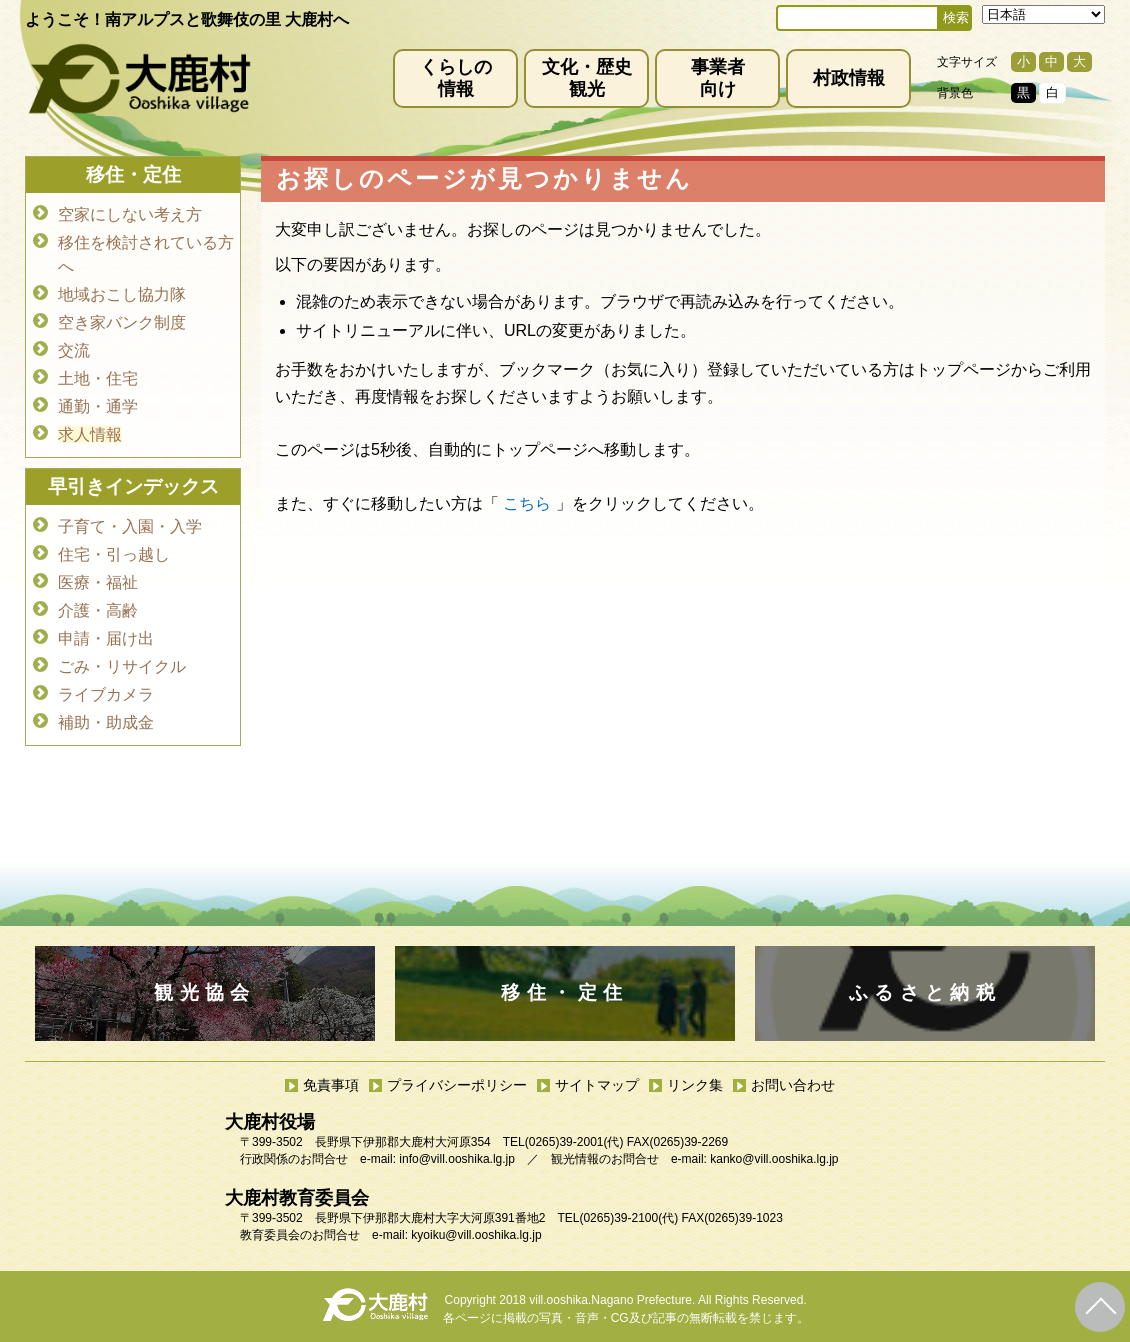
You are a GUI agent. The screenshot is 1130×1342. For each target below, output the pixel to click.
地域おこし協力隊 (122, 294)
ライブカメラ (106, 694)
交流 (74, 350)
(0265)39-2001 (564, 1142)
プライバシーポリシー (457, 1085)
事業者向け (718, 78)
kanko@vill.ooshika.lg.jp (774, 1159)
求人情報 (90, 434)
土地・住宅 (98, 378)
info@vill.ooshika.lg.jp (457, 1159)
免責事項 (331, 1085)
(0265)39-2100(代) (628, 1218)
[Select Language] (1043, 14)
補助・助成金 (106, 722)
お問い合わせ (793, 1085)
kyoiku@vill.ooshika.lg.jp (476, 1235)
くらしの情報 (456, 78)
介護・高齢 (98, 610)
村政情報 (849, 78)
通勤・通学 (98, 406)
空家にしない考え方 (130, 214)
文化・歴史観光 (587, 78)
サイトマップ (597, 1085)
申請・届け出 (106, 638)
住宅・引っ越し (114, 554)
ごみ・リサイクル (122, 666)
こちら (527, 503)
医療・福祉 (98, 582)
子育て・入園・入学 (130, 526)
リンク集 (695, 1085)
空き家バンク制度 (122, 322)
